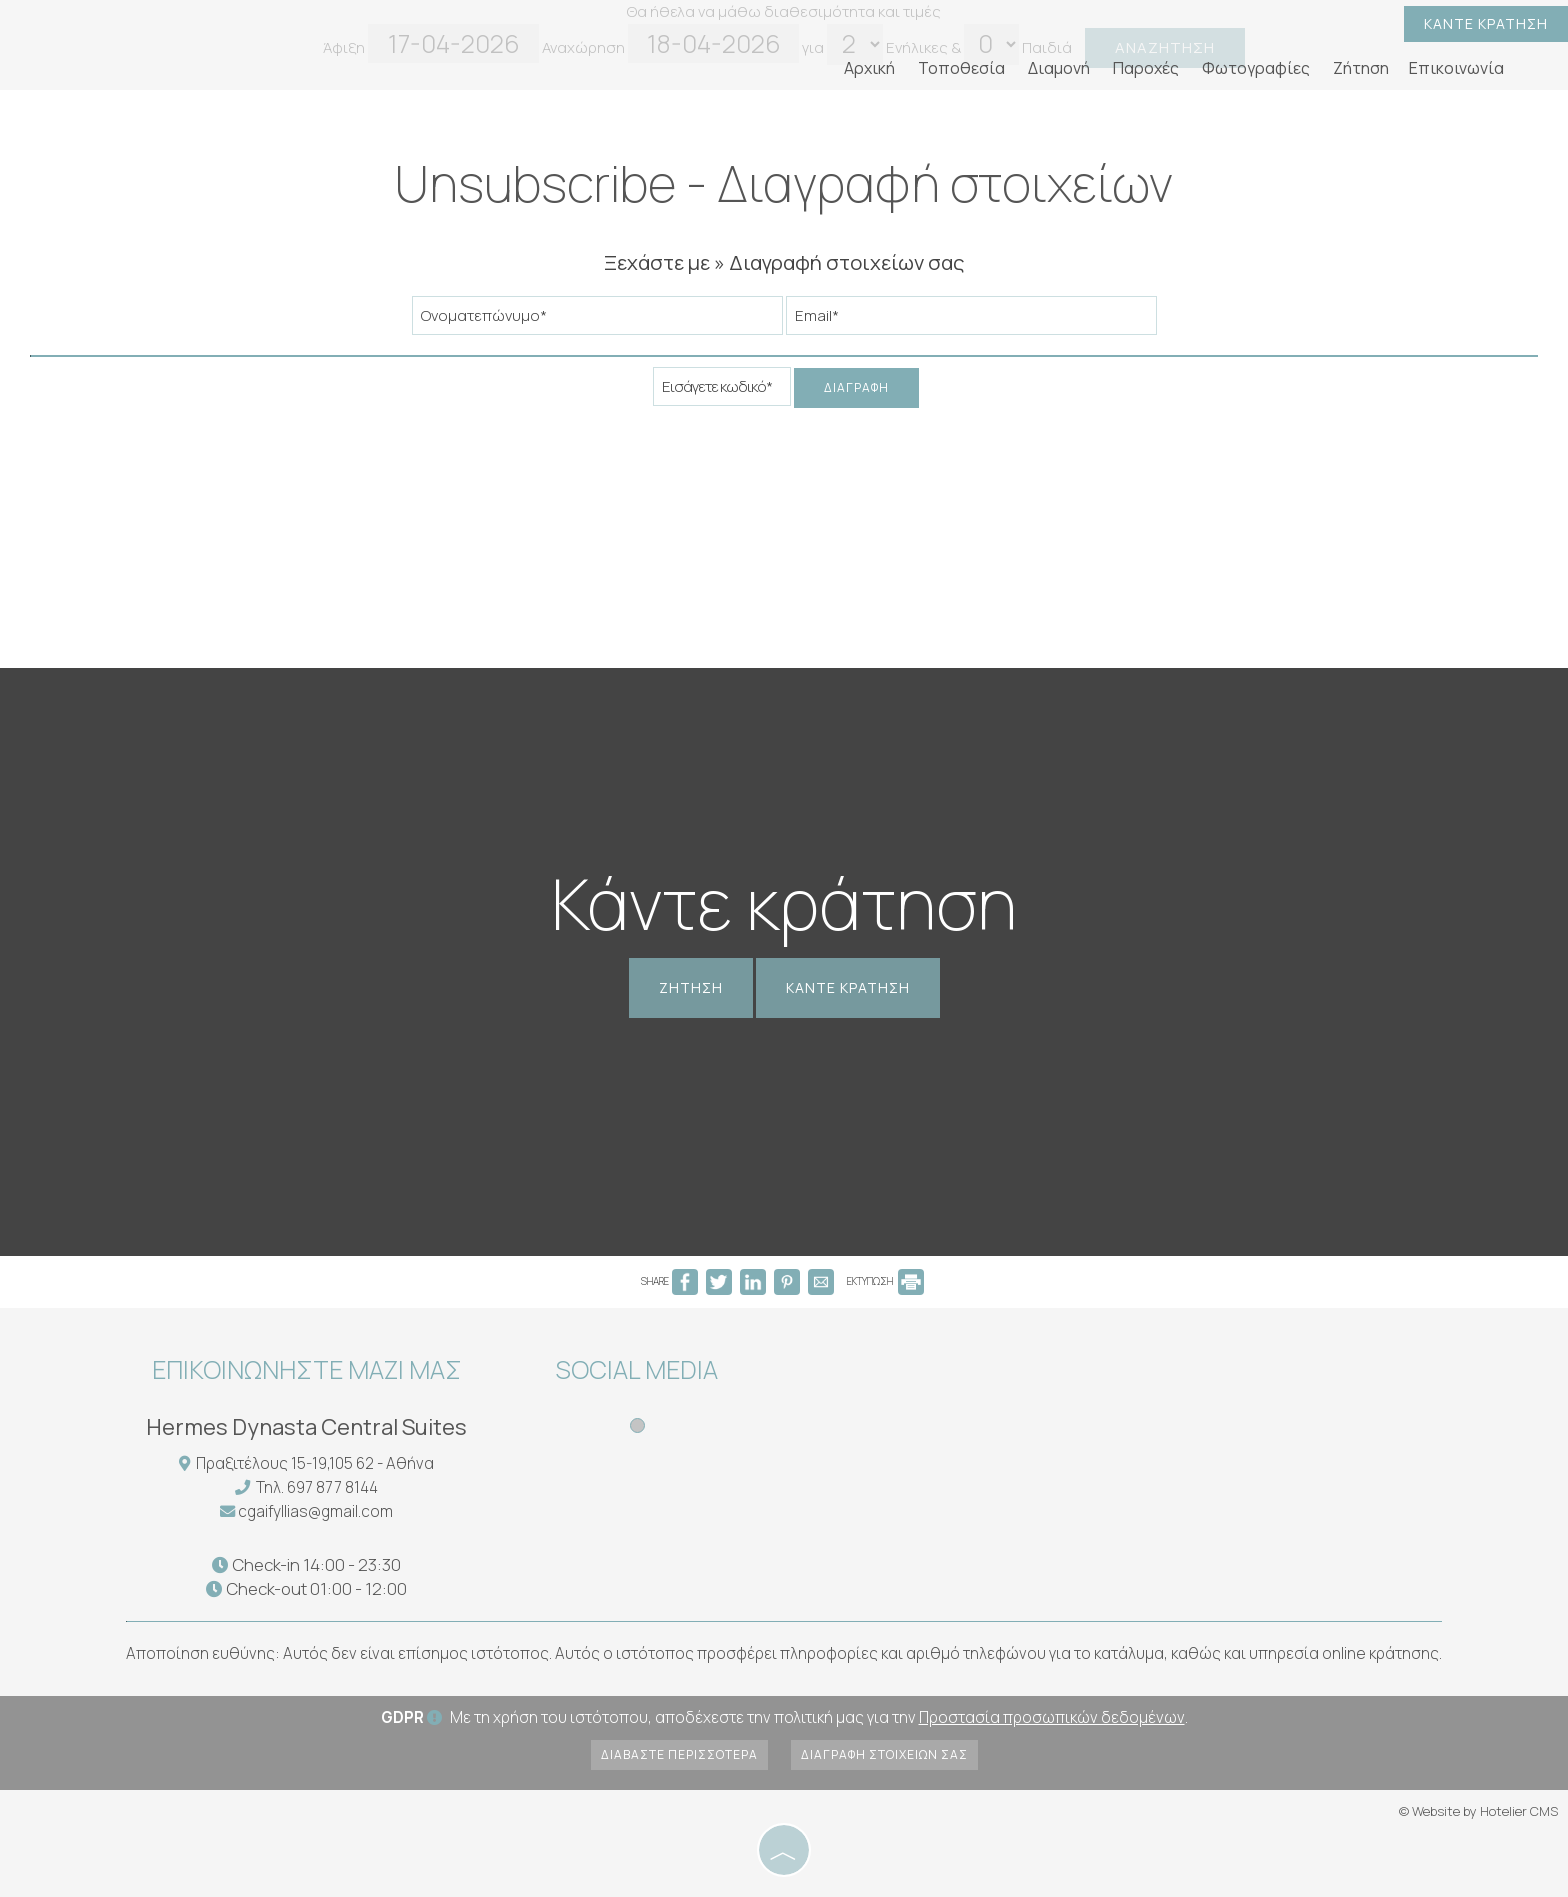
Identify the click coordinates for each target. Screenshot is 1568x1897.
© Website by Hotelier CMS (1478, 1811)
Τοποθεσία (961, 68)
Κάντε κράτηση (1486, 23)
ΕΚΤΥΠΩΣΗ (885, 1281)
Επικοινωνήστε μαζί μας (307, 1369)
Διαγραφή (856, 387)
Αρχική (869, 68)
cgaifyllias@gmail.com (315, 1511)
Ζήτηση (1361, 68)
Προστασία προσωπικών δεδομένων (1052, 1717)
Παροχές (1146, 68)
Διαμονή (1059, 68)
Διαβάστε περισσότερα (679, 1754)
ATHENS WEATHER (937, 1423)
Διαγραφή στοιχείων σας (884, 1754)
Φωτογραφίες (1256, 68)
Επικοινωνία (1456, 68)
